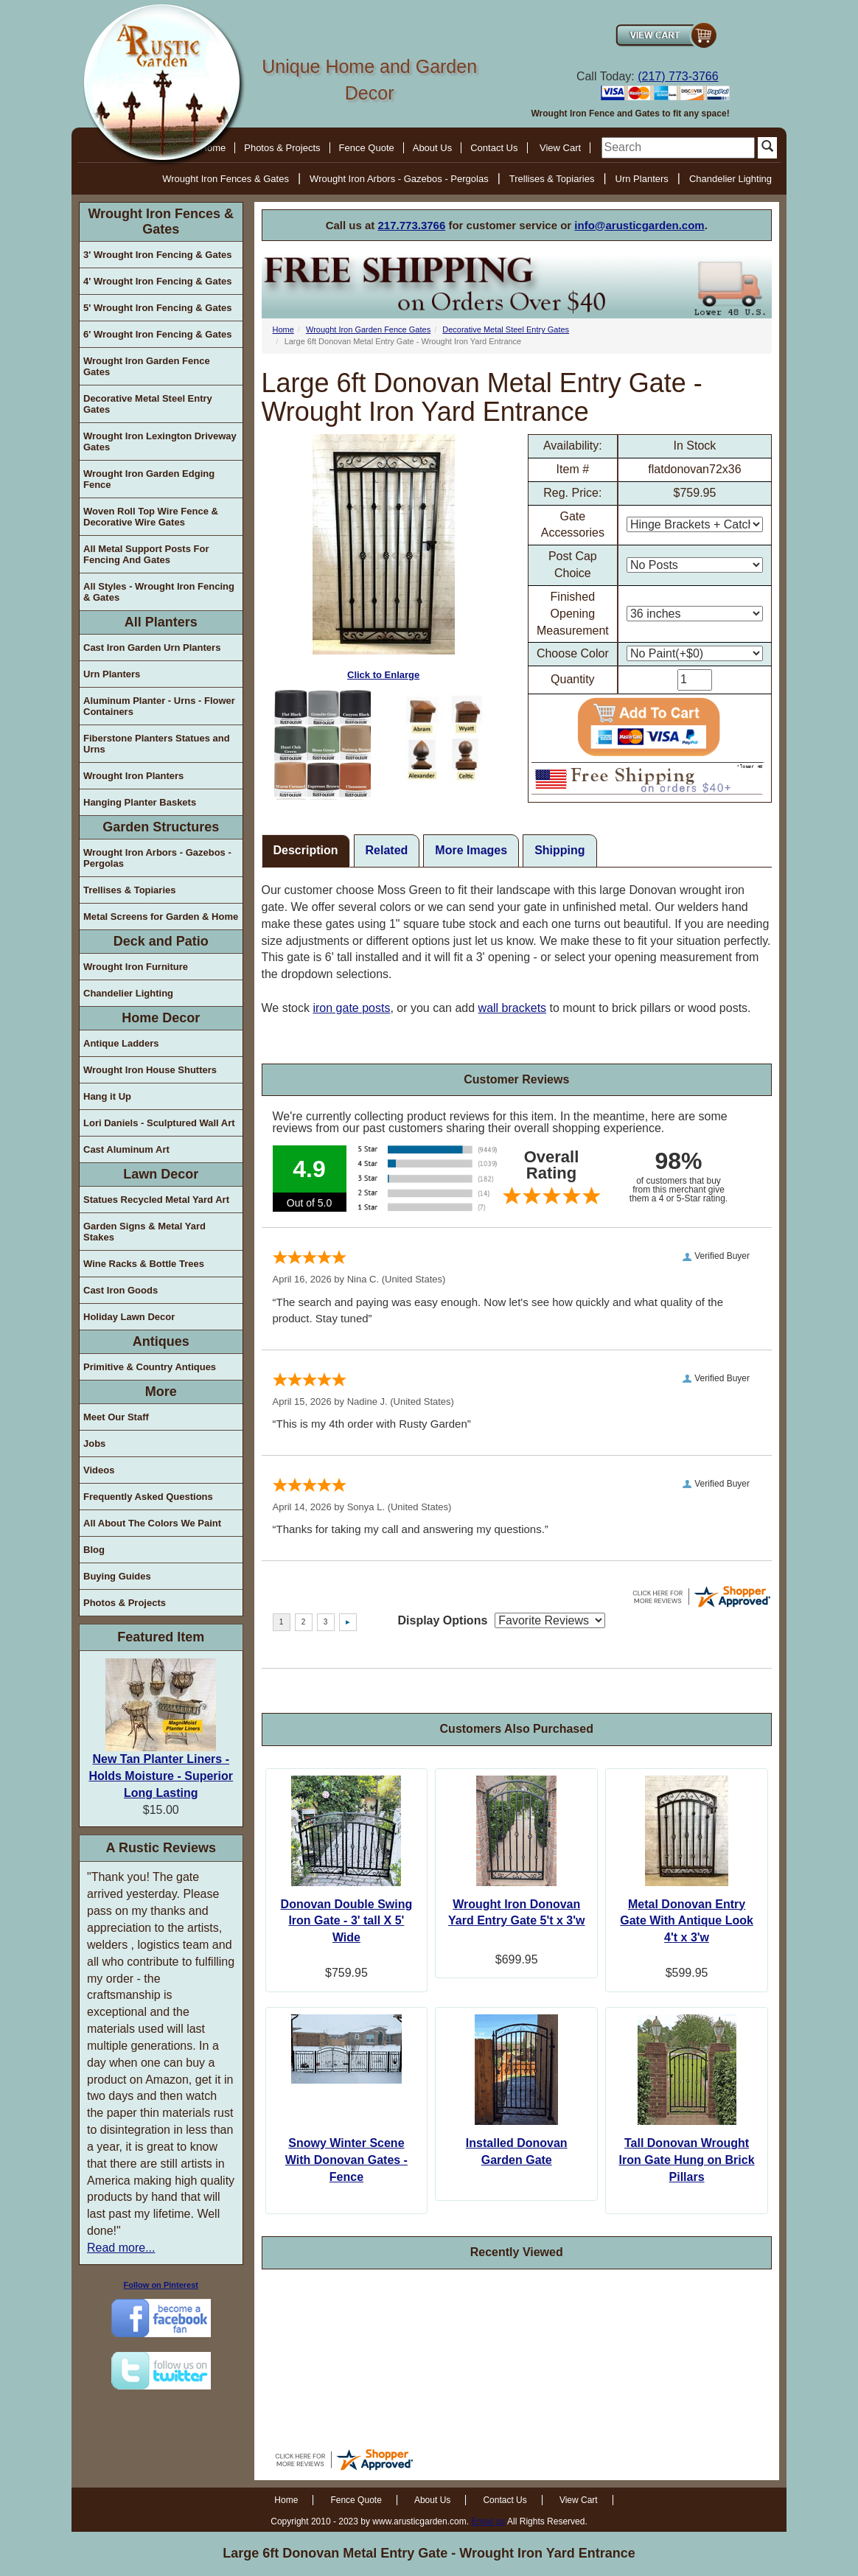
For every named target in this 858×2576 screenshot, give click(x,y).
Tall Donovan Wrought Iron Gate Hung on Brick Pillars (687, 2160)
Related (387, 850)
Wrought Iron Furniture (135, 966)
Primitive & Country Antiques (149, 1366)
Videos (98, 1470)
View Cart (560, 147)
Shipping (559, 850)
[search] (678, 147)
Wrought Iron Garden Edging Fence (148, 479)
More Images (471, 850)
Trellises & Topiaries (552, 178)
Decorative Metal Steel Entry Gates (147, 404)
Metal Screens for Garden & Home (160, 916)
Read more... (121, 2247)
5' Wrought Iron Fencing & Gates (157, 307)
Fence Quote (366, 147)
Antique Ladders (121, 1043)
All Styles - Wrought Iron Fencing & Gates (158, 592)
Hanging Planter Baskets (139, 802)
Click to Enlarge (384, 557)
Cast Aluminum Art (126, 1149)
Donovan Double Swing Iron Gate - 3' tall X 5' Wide (347, 1921)
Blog (94, 1549)
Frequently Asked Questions (148, 1496)
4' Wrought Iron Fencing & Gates (157, 281)
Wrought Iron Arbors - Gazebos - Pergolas (399, 178)
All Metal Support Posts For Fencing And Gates (146, 554)
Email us (488, 2521)
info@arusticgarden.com (639, 225)
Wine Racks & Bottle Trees (143, 1263)
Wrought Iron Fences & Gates (225, 178)
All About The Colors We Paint (152, 1523)
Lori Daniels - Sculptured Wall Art (159, 1122)
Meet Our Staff (116, 1417)
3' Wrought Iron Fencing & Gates (157, 254)
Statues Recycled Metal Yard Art (156, 1199)
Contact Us (493, 147)
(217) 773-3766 (678, 76)
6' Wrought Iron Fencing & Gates (157, 334)
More (161, 1391)
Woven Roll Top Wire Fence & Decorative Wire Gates (150, 517)
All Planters (161, 622)
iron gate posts (351, 1008)
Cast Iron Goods (120, 1290)
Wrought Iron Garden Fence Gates (146, 366)
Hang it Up (107, 1096)
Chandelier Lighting (730, 178)
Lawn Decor (160, 1174)
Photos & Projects (282, 147)
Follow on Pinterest (161, 2284)
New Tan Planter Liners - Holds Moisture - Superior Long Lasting (160, 1776)
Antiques (161, 1341)
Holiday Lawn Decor (129, 1316)
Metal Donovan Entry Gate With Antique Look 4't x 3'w (686, 1921)
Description (305, 850)
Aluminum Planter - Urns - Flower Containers (159, 706)
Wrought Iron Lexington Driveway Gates (160, 441)
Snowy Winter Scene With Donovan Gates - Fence (346, 2160)
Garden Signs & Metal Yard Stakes (144, 1232)
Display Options (443, 1620)
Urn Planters (642, 178)
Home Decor (161, 1017)
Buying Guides (117, 1576)
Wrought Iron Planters (133, 775)
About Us (432, 147)
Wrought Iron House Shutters (150, 1069)
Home (283, 329)
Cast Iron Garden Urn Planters (151, 647)
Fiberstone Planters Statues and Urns (156, 744)
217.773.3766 (412, 225)
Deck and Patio (161, 941)
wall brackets (512, 1008)
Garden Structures (160, 827)
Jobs (94, 1443)
